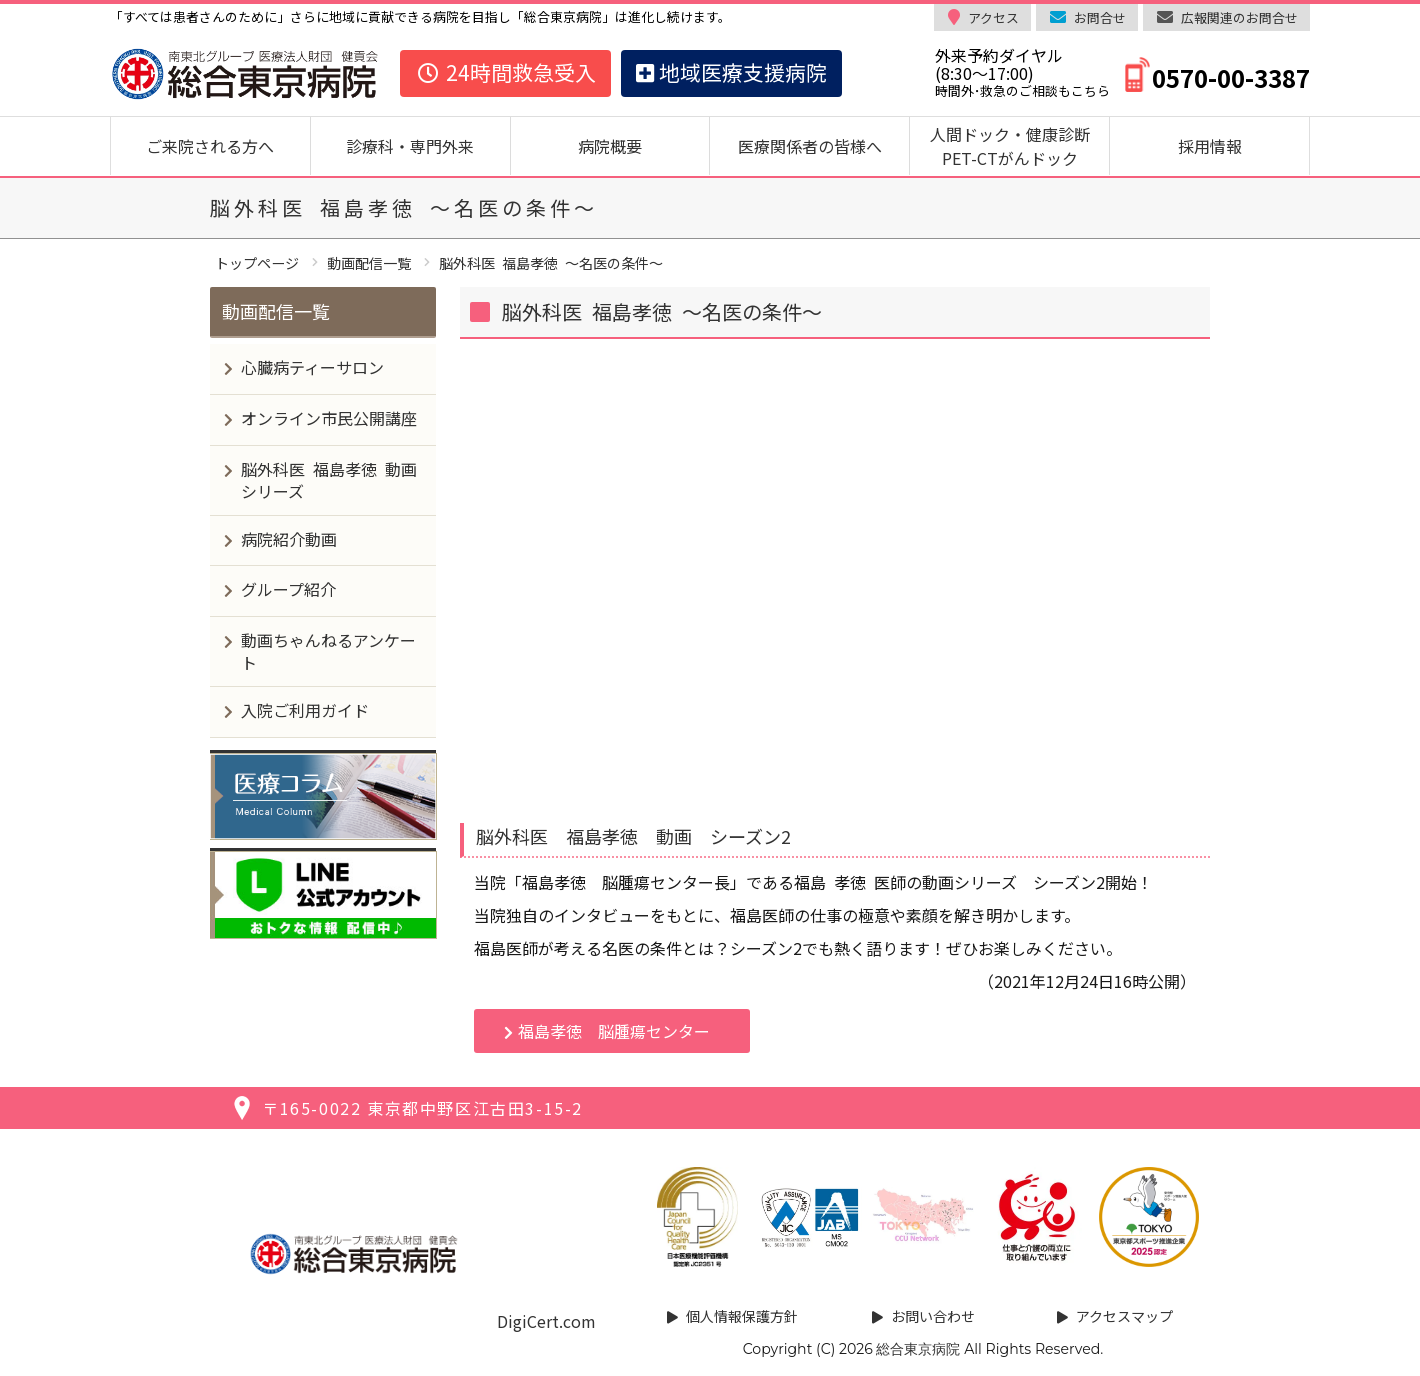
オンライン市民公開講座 (329, 418)
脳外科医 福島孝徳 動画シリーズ (329, 480)
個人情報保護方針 (742, 1316)
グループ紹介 (288, 589)
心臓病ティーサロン (312, 367)
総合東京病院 (918, 1349)
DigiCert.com (546, 1321)
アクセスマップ (1124, 1316)
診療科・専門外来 (410, 146)
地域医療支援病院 (731, 72)
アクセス (993, 17)
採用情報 (1210, 146)
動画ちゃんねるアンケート (328, 651)
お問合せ (1100, 17)
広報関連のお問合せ (1239, 17)
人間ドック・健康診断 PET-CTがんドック (1018, 146)
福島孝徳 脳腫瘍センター (614, 1031)
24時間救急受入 (505, 72)
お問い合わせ (933, 1316)
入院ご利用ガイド (305, 710)
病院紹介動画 (289, 539)
